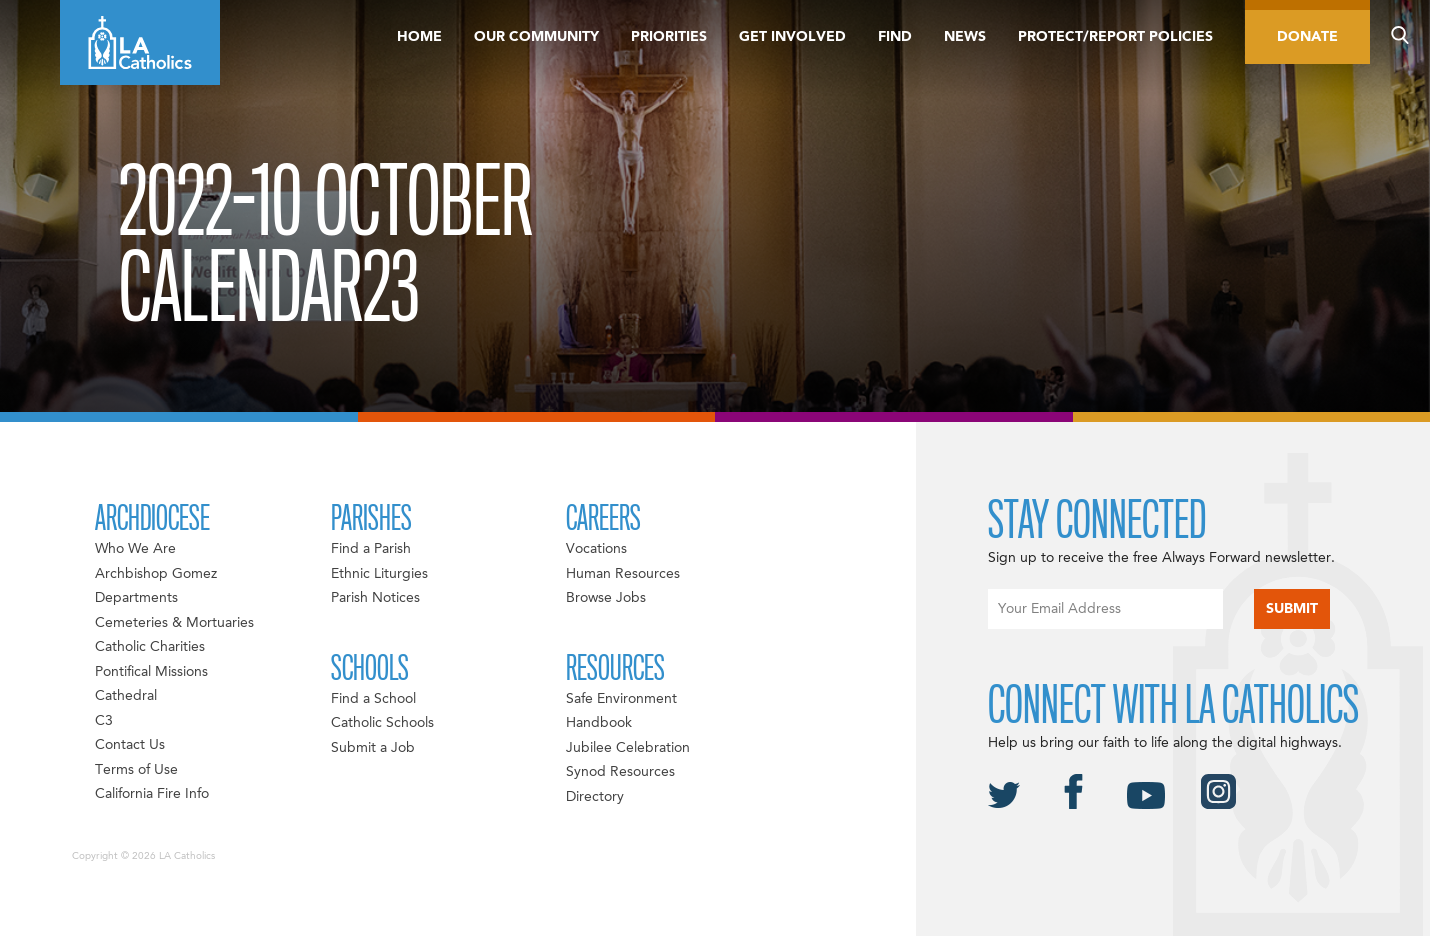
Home (419, 37)
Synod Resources (620, 772)
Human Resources (623, 574)
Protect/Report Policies (1115, 37)
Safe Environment (621, 699)
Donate (1307, 37)
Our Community (536, 37)
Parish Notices (375, 598)
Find (895, 37)
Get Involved (792, 37)
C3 (104, 721)
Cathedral (126, 696)
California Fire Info (152, 794)
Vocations (596, 549)
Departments (136, 598)
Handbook (599, 723)
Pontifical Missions (151, 672)
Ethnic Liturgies (379, 574)
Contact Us (130, 745)
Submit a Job (373, 748)
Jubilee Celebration (628, 748)
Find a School (373, 699)
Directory (595, 797)
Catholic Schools (382, 723)
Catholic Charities (150, 647)
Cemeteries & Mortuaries (174, 623)
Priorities (669, 37)
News (965, 37)
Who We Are (135, 549)
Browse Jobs (606, 598)
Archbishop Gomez (156, 574)
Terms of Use (136, 770)
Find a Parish (371, 549)
